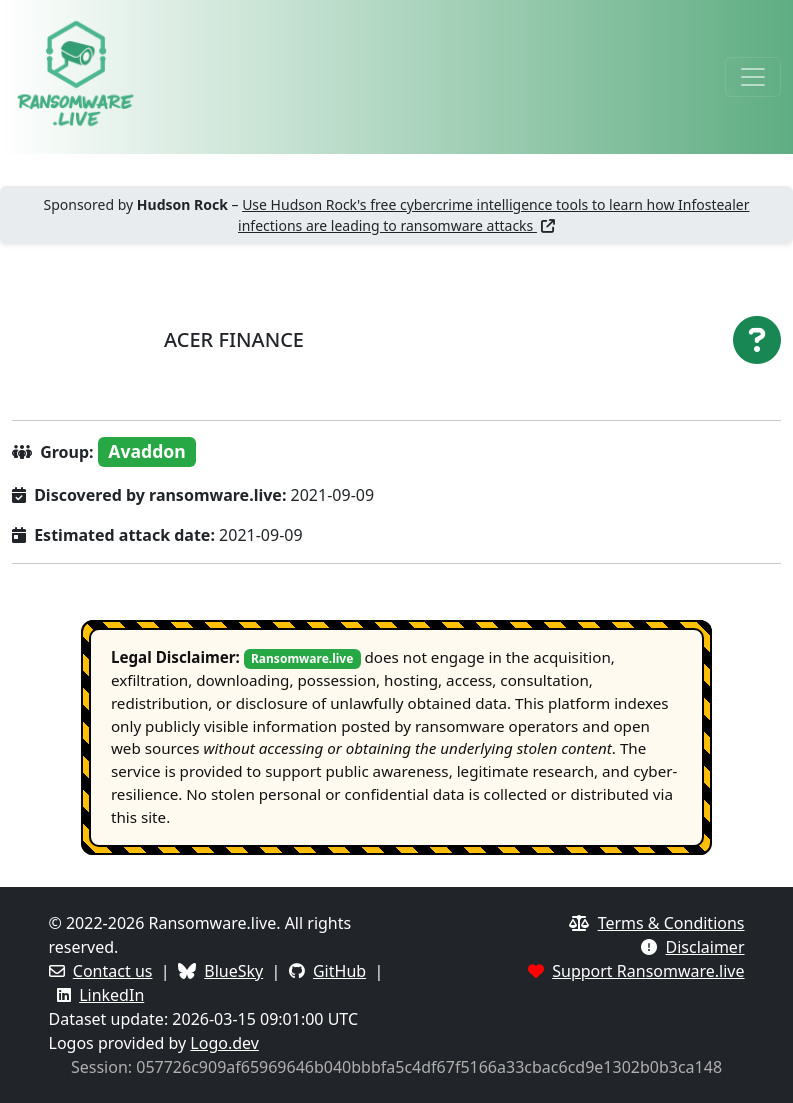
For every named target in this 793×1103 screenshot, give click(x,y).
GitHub (339, 971)
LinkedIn (111, 995)
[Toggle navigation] (753, 77)
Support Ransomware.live (648, 971)
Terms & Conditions (671, 923)
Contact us (113, 971)
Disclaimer (705, 947)
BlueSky (233, 971)
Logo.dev (224, 1043)
